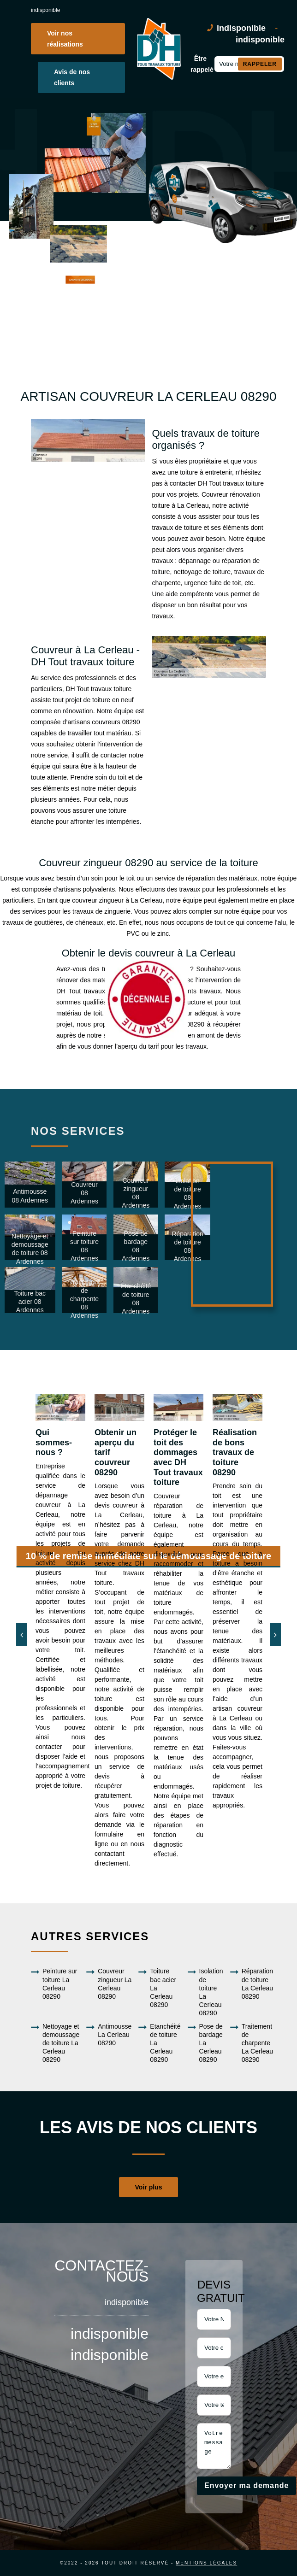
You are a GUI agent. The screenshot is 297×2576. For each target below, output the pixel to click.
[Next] (275, 1634)
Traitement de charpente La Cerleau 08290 (251, 2043)
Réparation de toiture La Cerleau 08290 (251, 1983)
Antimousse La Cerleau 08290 (108, 2035)
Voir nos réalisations (65, 38)
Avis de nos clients (72, 77)
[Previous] (21, 1634)
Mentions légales (206, 2562)
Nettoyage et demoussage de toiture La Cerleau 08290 (55, 2043)
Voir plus (148, 2187)
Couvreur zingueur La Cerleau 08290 (108, 1983)
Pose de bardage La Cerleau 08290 (205, 2043)
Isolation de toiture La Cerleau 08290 (205, 1992)
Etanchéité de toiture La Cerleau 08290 (159, 2043)
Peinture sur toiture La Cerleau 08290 (54, 1983)
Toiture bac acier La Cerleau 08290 (157, 1987)
